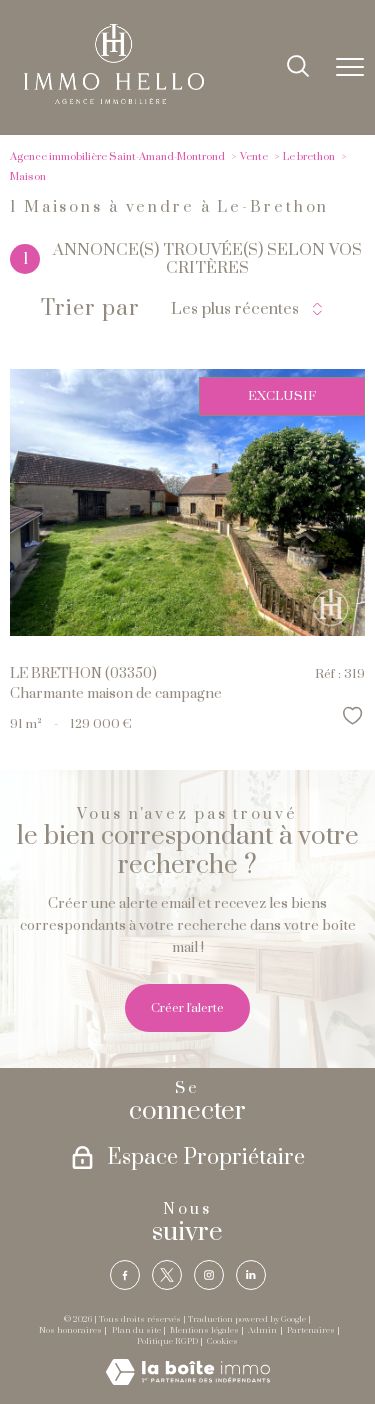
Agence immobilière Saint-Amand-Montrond (117, 157)
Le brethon (309, 157)
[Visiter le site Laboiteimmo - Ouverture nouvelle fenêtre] (188, 1381)
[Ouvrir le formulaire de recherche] (298, 68)
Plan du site (136, 1330)
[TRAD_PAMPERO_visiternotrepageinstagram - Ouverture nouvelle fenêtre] (209, 1275)
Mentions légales (204, 1330)
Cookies (222, 1341)
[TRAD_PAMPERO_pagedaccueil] (114, 100)
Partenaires (311, 1330)
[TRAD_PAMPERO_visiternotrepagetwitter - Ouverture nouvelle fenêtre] (167, 1275)
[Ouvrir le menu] (350, 68)
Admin (262, 1330)
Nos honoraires (70, 1330)
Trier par (90, 309)
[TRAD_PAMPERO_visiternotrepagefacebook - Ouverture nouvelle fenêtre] (125, 1275)
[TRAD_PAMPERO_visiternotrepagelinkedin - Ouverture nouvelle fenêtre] (251, 1275)
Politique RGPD (167, 1341)
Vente (254, 157)
